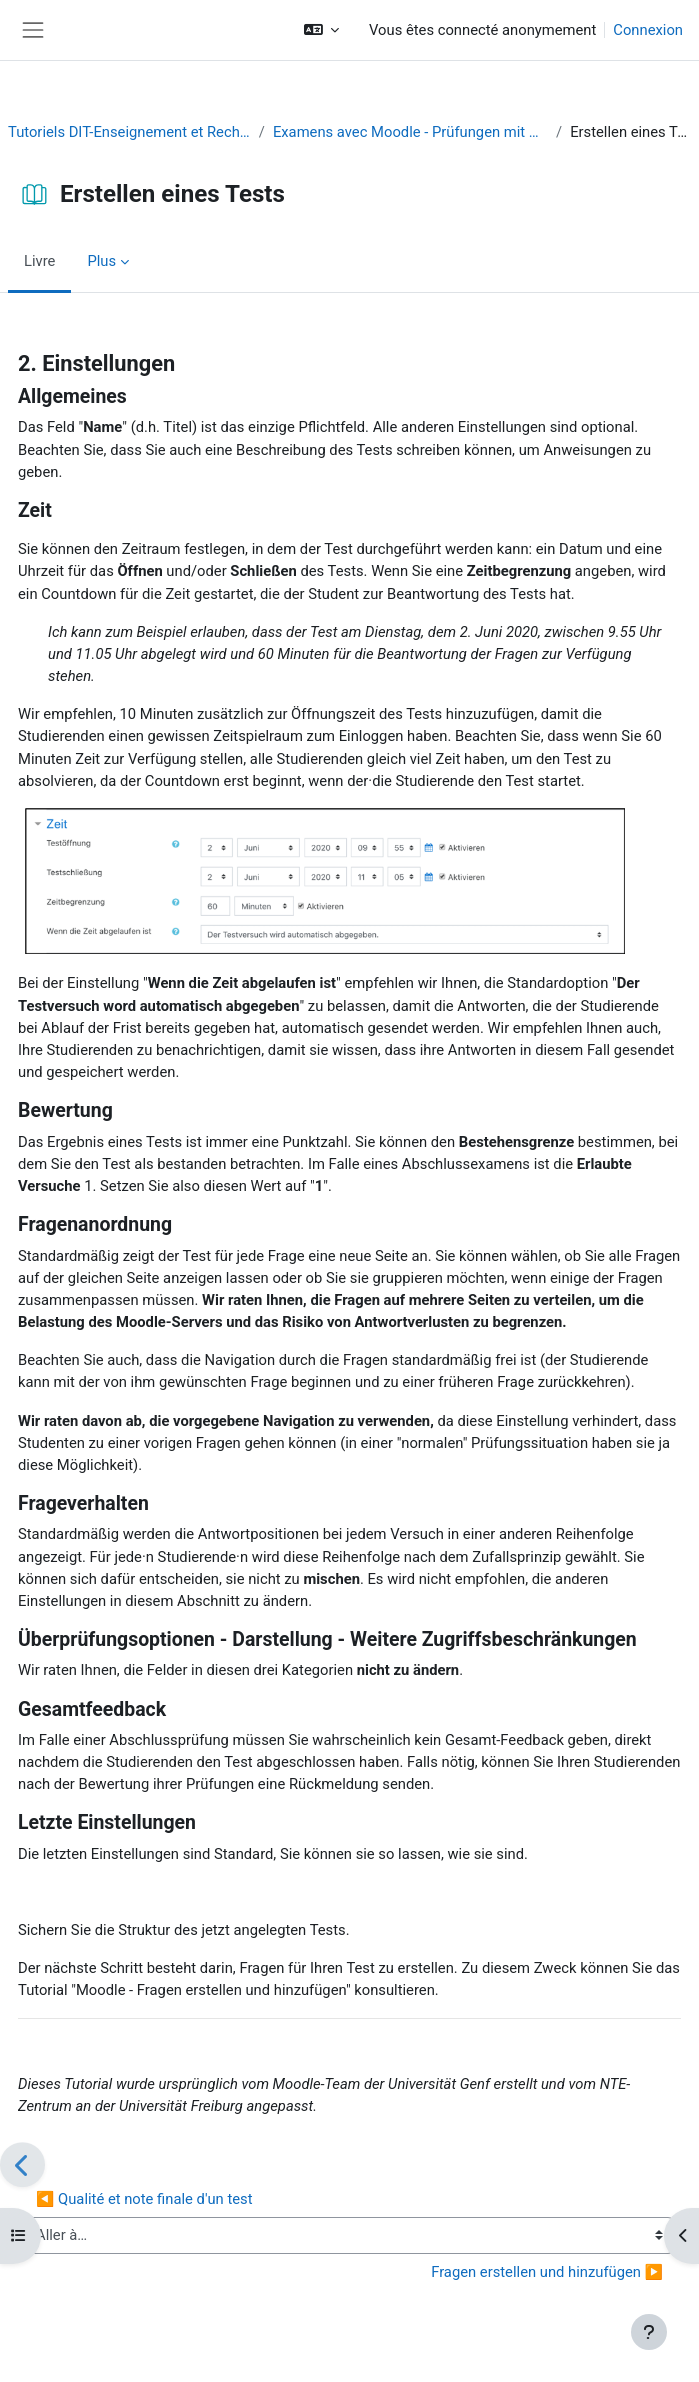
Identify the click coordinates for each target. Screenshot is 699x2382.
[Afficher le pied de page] (649, 2332)
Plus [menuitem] (101, 261)
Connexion (648, 30)
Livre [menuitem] (39, 261)
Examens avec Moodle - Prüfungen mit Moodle (410, 132)
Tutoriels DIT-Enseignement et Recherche (129, 132)
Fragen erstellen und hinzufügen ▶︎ (547, 2272)
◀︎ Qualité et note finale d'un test (144, 2199)
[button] (321, 30)
